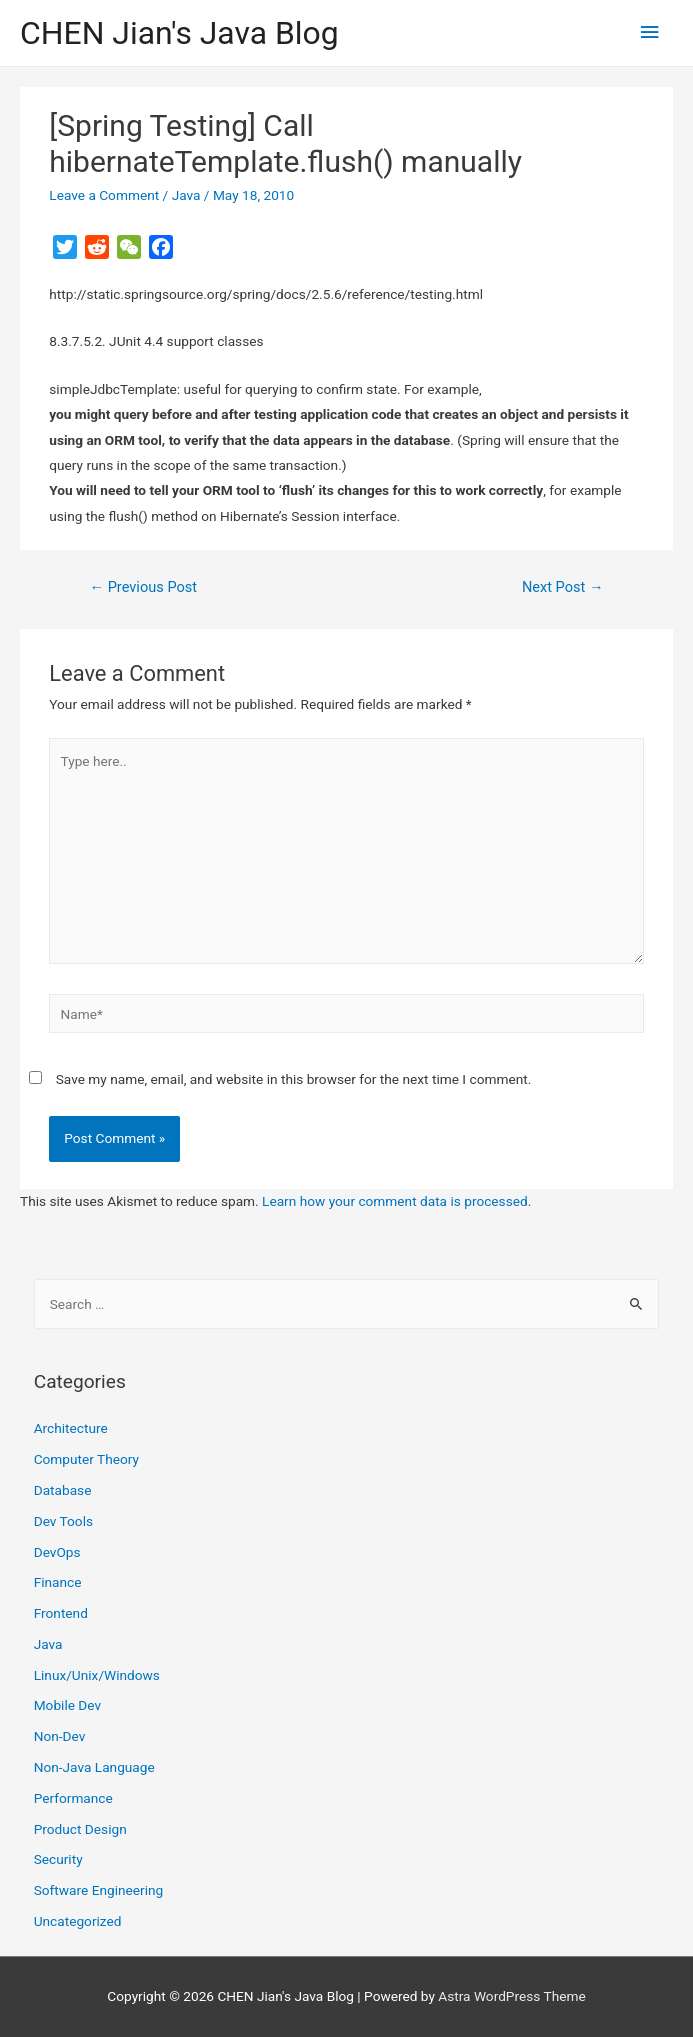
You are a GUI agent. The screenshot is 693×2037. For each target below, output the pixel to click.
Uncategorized (78, 1921)
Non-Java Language (94, 1767)
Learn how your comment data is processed (395, 1201)
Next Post (563, 587)
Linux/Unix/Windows (97, 1675)
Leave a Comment (104, 195)
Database (63, 1490)
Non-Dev (60, 1736)
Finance (58, 1582)
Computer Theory (86, 1459)
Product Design (80, 1829)
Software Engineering (99, 1890)
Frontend (61, 1613)
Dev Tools (63, 1521)
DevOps (57, 1552)
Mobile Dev (67, 1705)
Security (58, 1859)
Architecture (71, 1428)
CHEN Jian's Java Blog (179, 33)
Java (186, 195)
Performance (73, 1798)
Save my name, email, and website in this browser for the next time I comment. (294, 1079)
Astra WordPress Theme (511, 1996)
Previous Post (143, 587)
